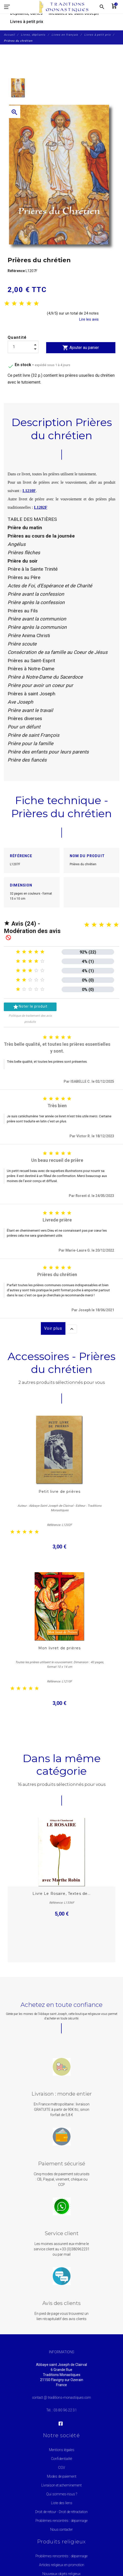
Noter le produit (30, 1007)
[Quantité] (23, 347)
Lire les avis (89, 319)
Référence (17, 271)
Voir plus (53, 1328)
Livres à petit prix (26, 21)
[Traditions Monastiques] (65, 7)
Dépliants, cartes (26, 13)
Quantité (17, 337)
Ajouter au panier (80, 348)
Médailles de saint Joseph (74, 13)
